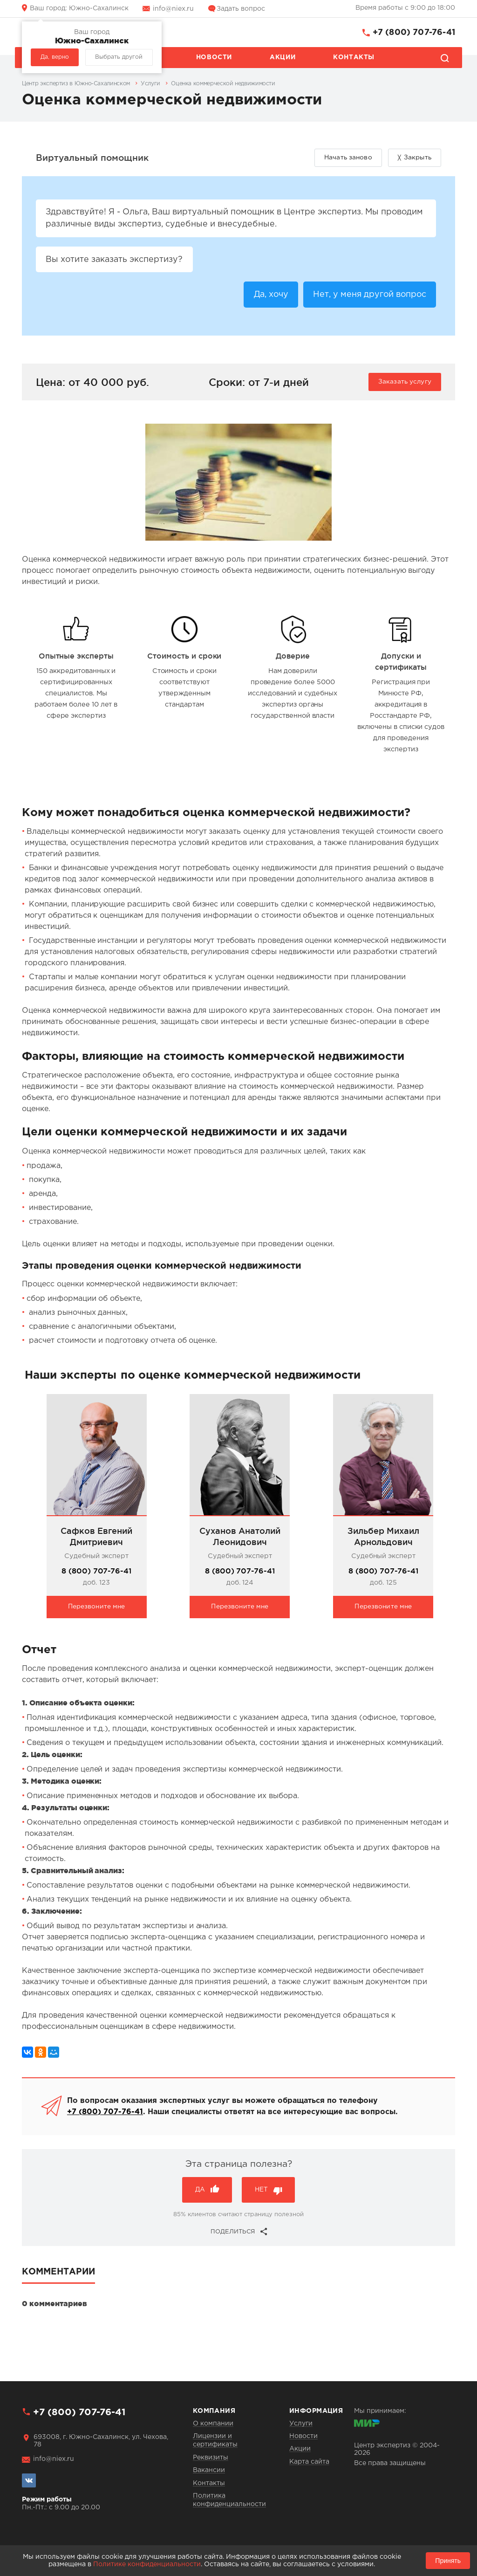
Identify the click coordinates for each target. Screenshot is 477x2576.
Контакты (354, 57)
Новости (214, 57)
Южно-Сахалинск (79, 8)
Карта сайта (309, 2462)
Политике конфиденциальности (147, 2564)
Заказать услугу (404, 382)
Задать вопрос (241, 9)
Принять (448, 2560)
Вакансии (209, 2470)
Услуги (301, 2423)
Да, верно (55, 57)
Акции (282, 57)
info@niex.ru (173, 9)
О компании (213, 2423)
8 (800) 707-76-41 (96, 1571)
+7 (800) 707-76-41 (414, 32)
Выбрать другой (119, 57)
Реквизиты (210, 2457)
